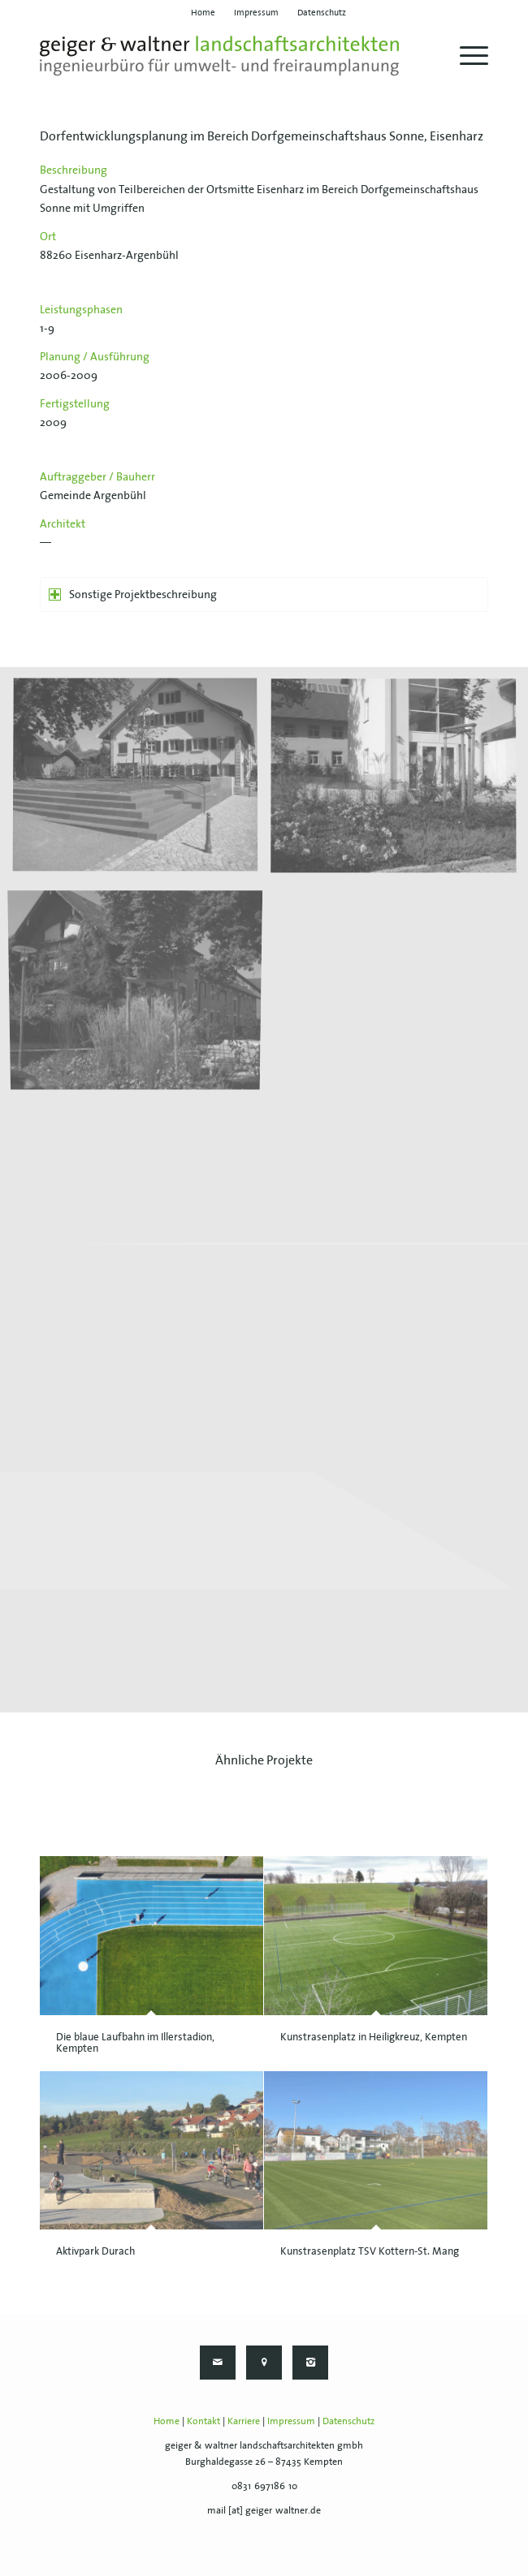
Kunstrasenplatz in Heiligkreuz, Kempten (373, 2036)
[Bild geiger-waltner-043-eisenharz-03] (141, 989)
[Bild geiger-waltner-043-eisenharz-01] (141, 782)
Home (167, 2420)
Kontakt (203, 2420)
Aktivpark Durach (95, 2250)
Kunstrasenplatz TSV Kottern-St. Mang (369, 2250)
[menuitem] (203, 12)
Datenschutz (348, 2420)
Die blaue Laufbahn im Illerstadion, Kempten (135, 2042)
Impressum (291, 2420)
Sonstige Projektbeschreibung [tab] (133, 594)
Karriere (243, 2420)
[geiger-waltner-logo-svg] (219, 56)
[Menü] (466, 56)
